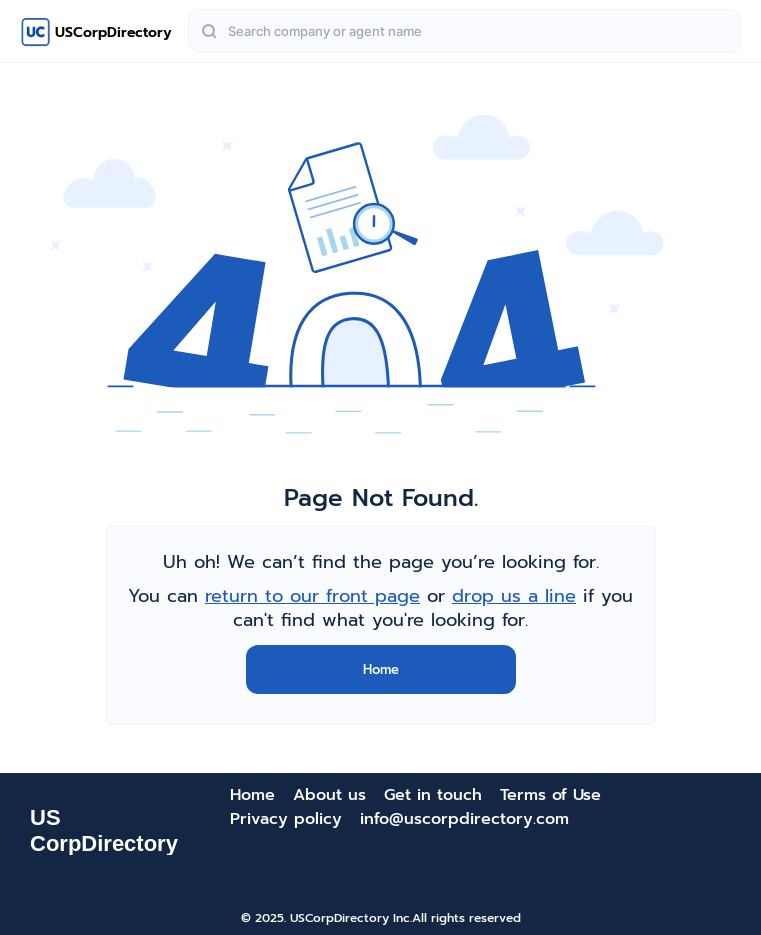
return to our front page (312, 596)
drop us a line (514, 596)
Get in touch (433, 795)
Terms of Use (550, 795)
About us (329, 795)
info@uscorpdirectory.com (464, 819)
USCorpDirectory (113, 32)
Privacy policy (286, 819)
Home (381, 669)
